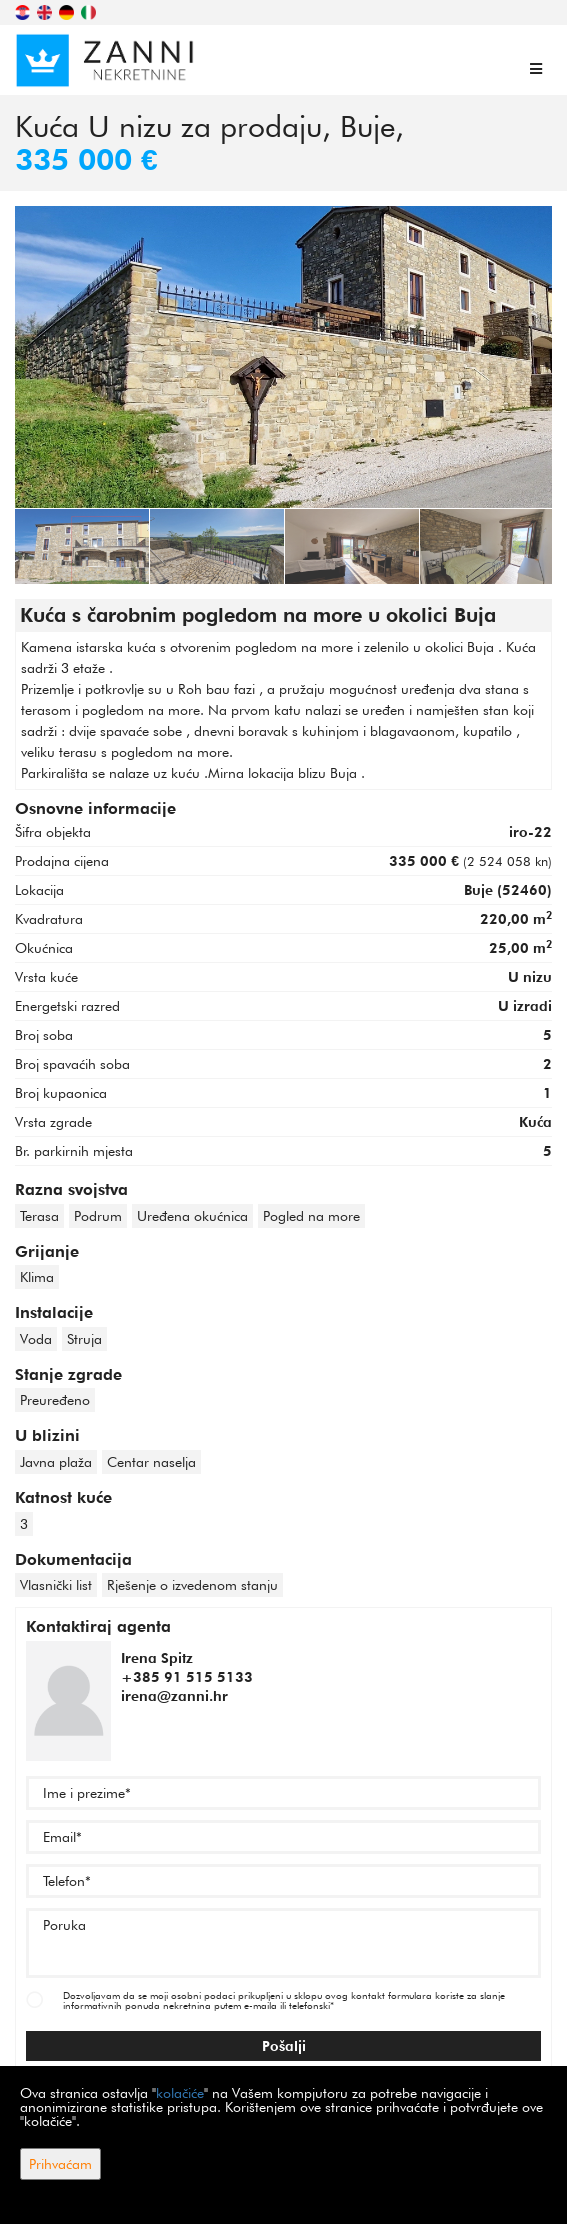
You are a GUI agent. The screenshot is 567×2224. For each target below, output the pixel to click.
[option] (82, 546)
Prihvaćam (60, 2164)
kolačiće (180, 2093)
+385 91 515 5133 (187, 1677)
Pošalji (284, 2046)
